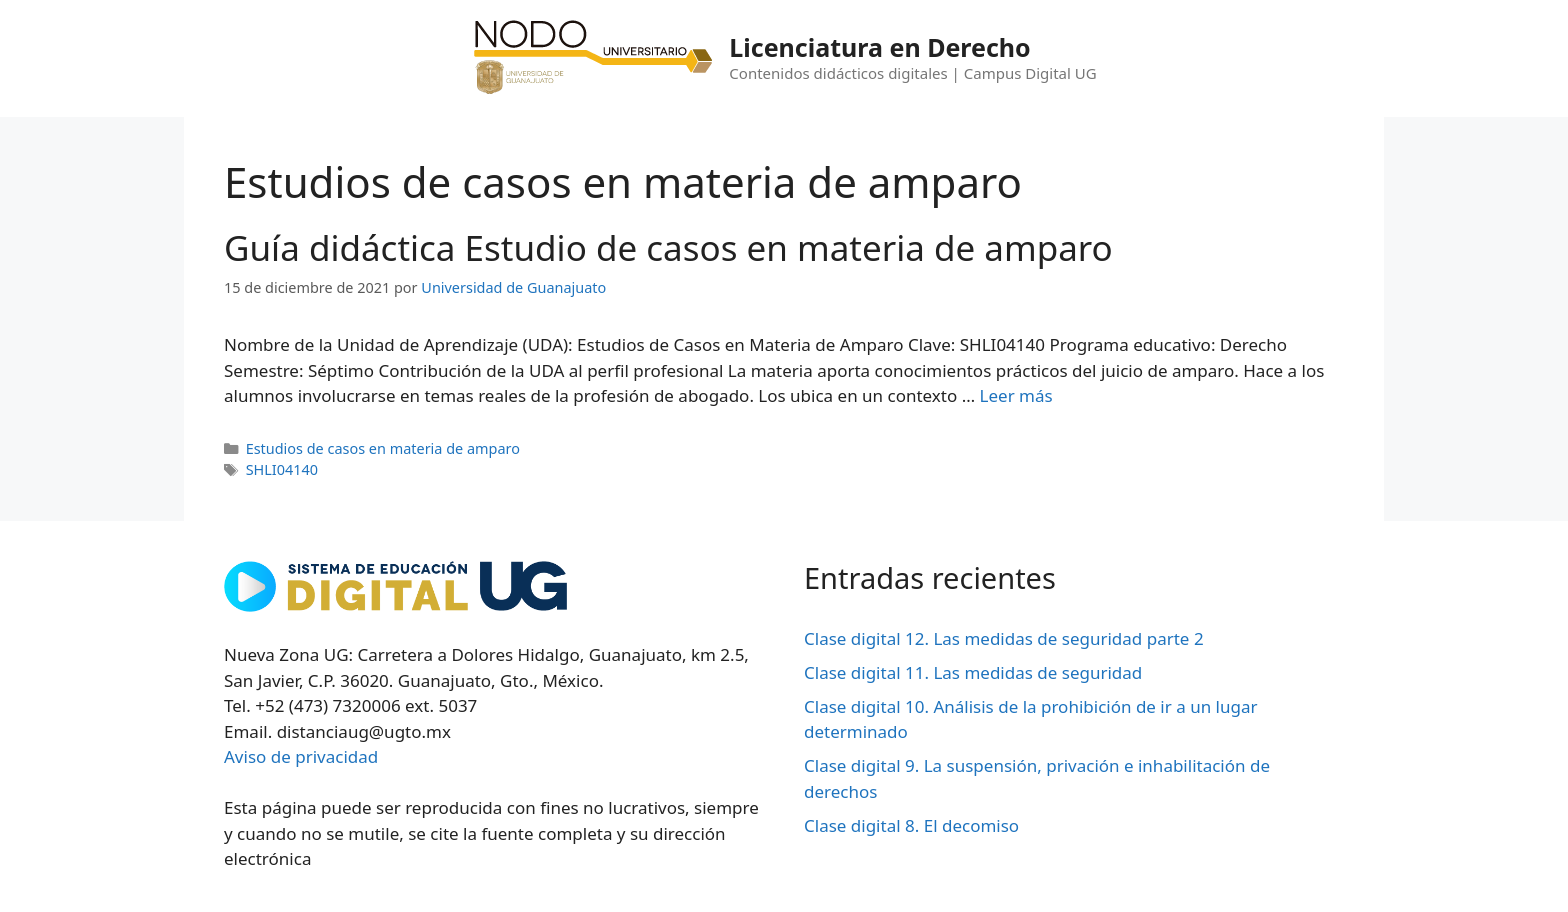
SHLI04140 (282, 469)
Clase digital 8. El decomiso (911, 825)
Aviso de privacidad (301, 756)
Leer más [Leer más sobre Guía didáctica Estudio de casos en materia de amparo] (1016, 395)
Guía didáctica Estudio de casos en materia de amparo (668, 247)
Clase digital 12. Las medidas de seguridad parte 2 (1004, 638)
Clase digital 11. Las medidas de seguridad (973, 672)
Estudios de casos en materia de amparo (383, 448)
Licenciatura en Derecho (879, 47)
